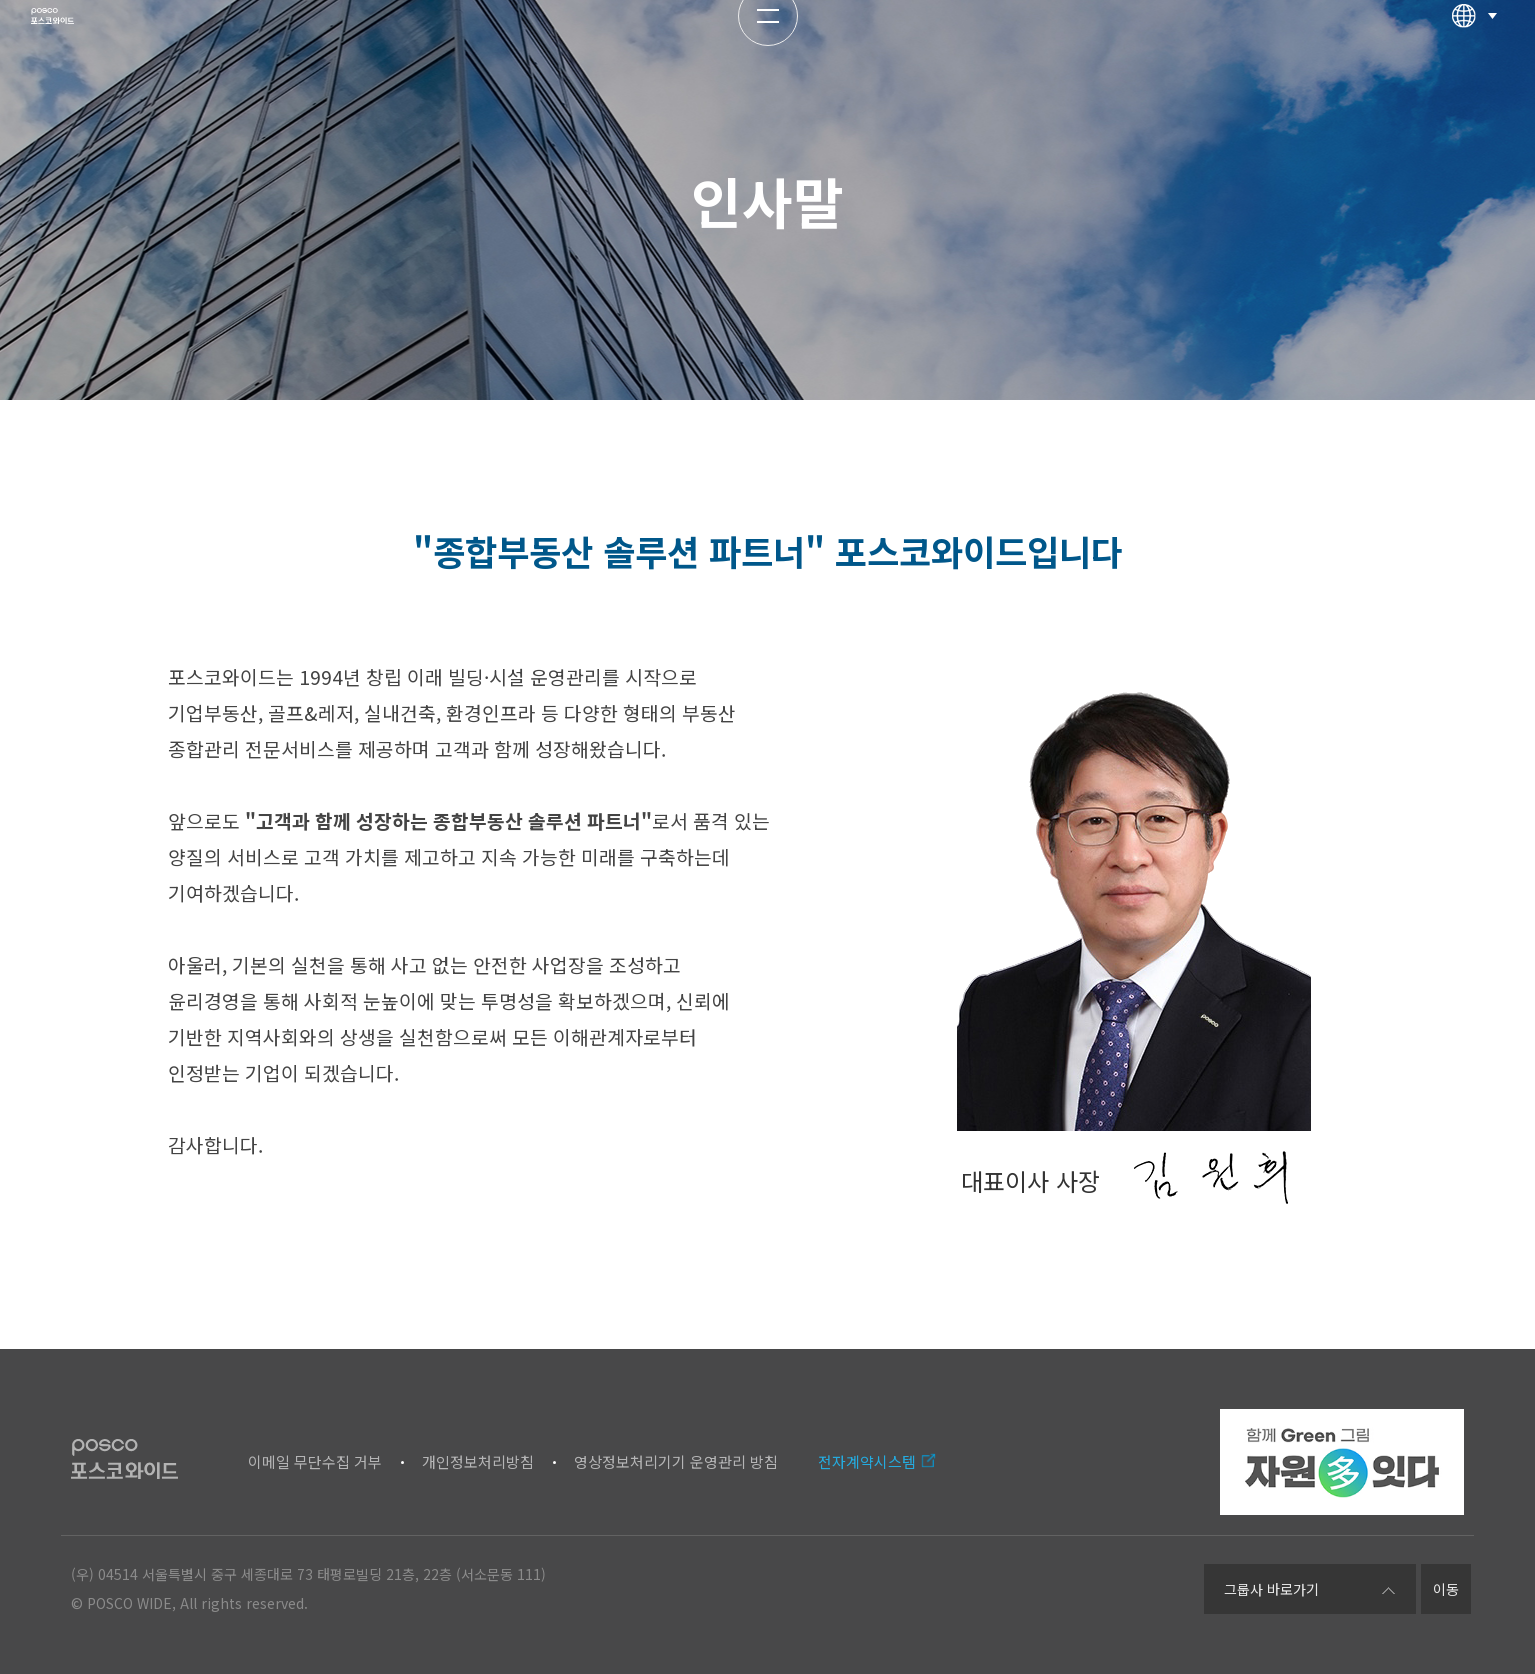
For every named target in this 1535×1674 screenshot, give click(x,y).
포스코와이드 (107, 55)
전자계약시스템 (867, 1461)
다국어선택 (1474, 55)
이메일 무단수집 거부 (315, 1461)
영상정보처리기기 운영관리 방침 (676, 1461)
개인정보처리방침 (478, 1461)
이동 (1446, 1589)
